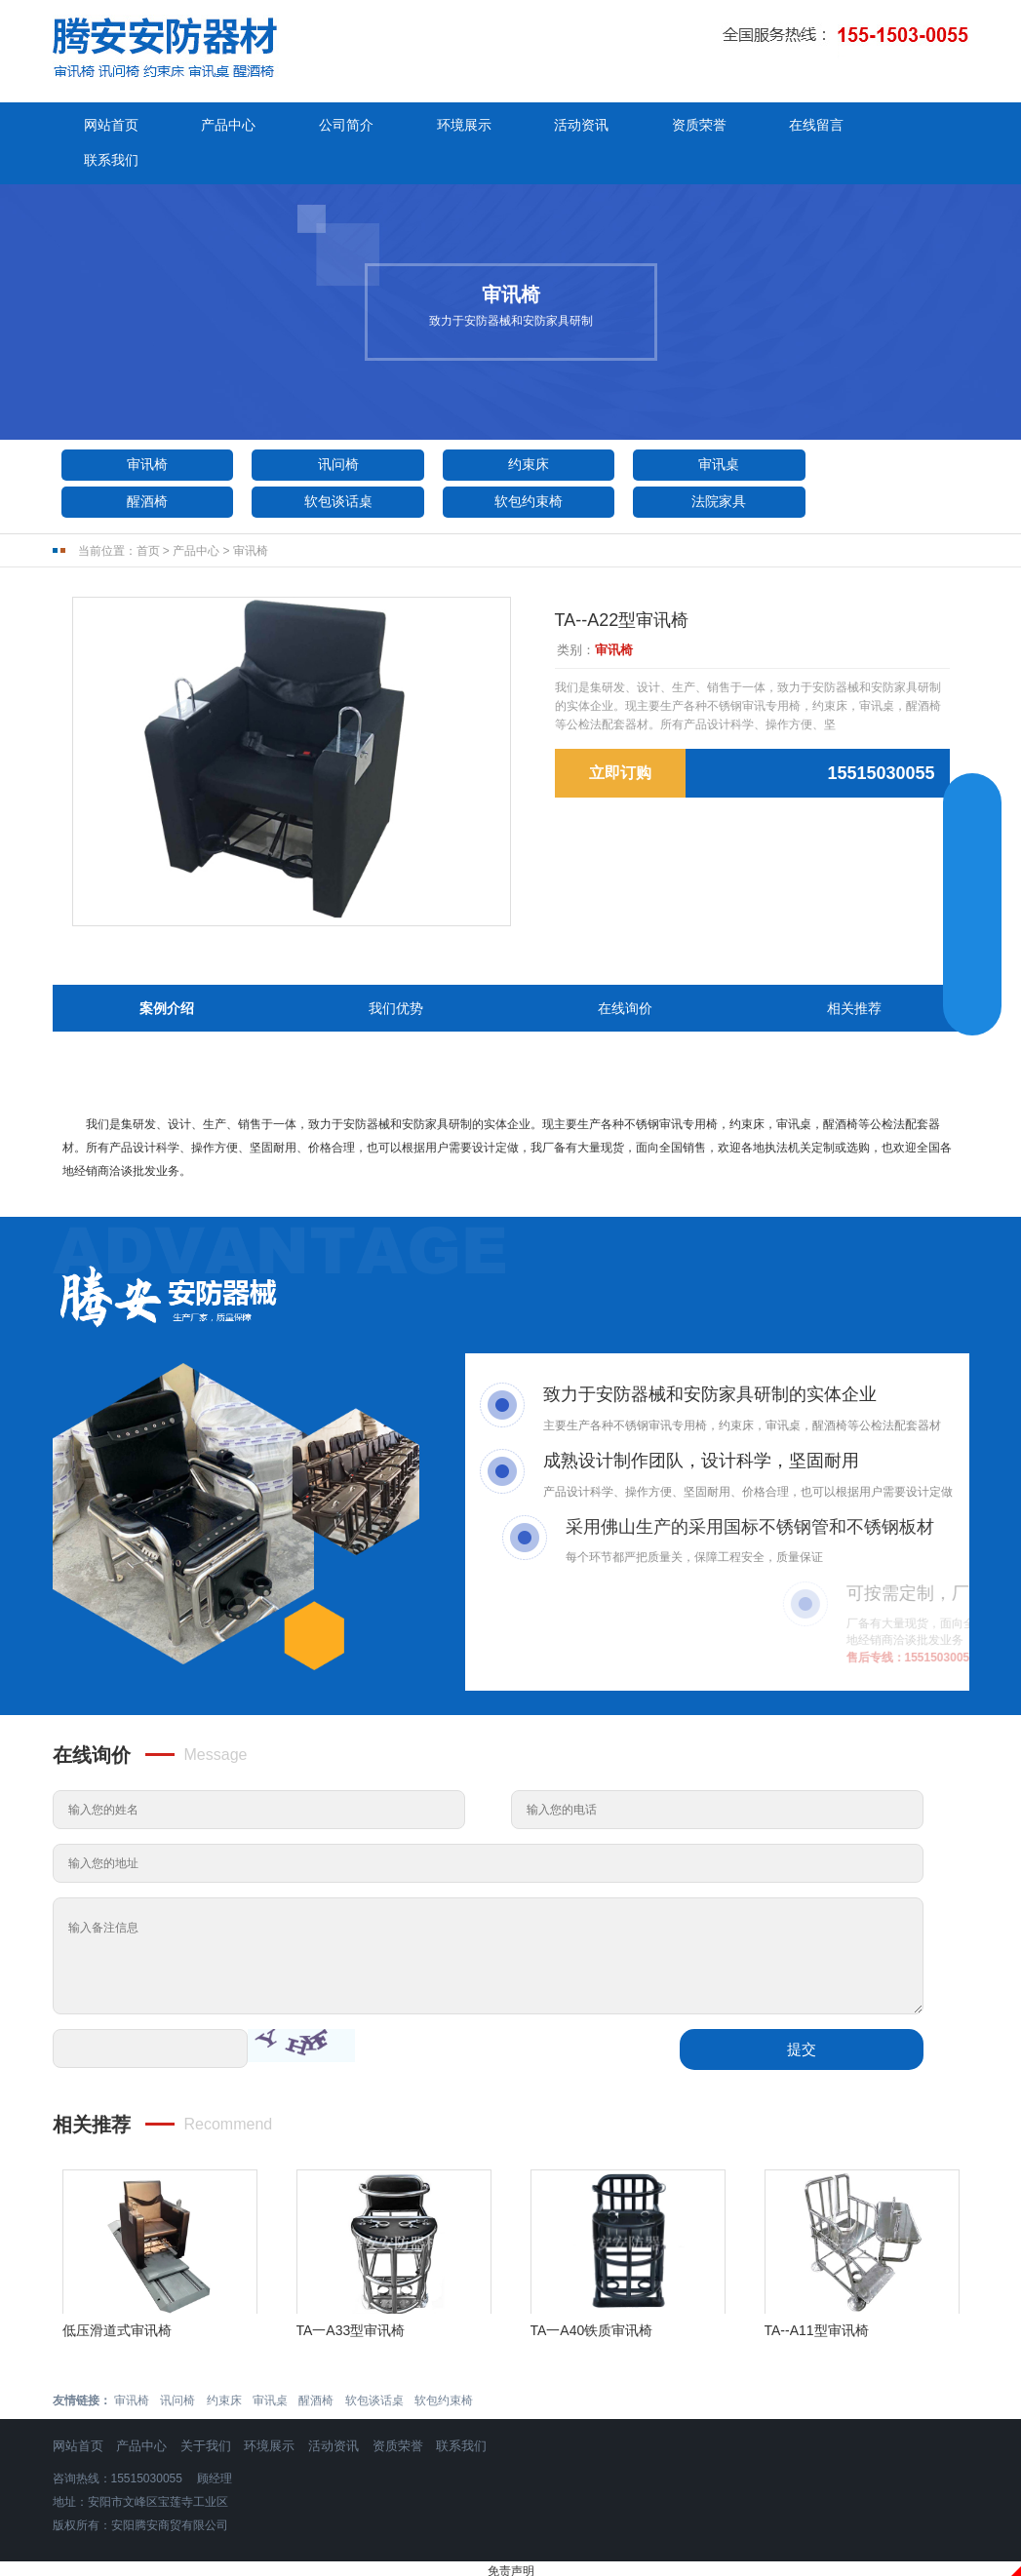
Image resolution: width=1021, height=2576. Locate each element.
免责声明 (511, 2536)
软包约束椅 (327, 466)
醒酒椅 (876, 429)
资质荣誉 (682, 126)
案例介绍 (166, 973)
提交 (801, 2014)
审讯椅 (143, 429)
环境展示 (453, 126)
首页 (148, 516)
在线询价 (625, 973)
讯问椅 (326, 429)
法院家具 (510, 466)
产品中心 (224, 126)
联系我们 (911, 126)
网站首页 (109, 126)
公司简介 (338, 126)
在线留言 (796, 126)
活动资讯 (567, 126)
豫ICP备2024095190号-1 (510, 2561)
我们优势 (396, 973)
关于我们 (205, 2410)
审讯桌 (693, 429)
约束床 (510, 429)
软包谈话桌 (143, 466)
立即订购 (620, 738)
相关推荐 (854, 973)
